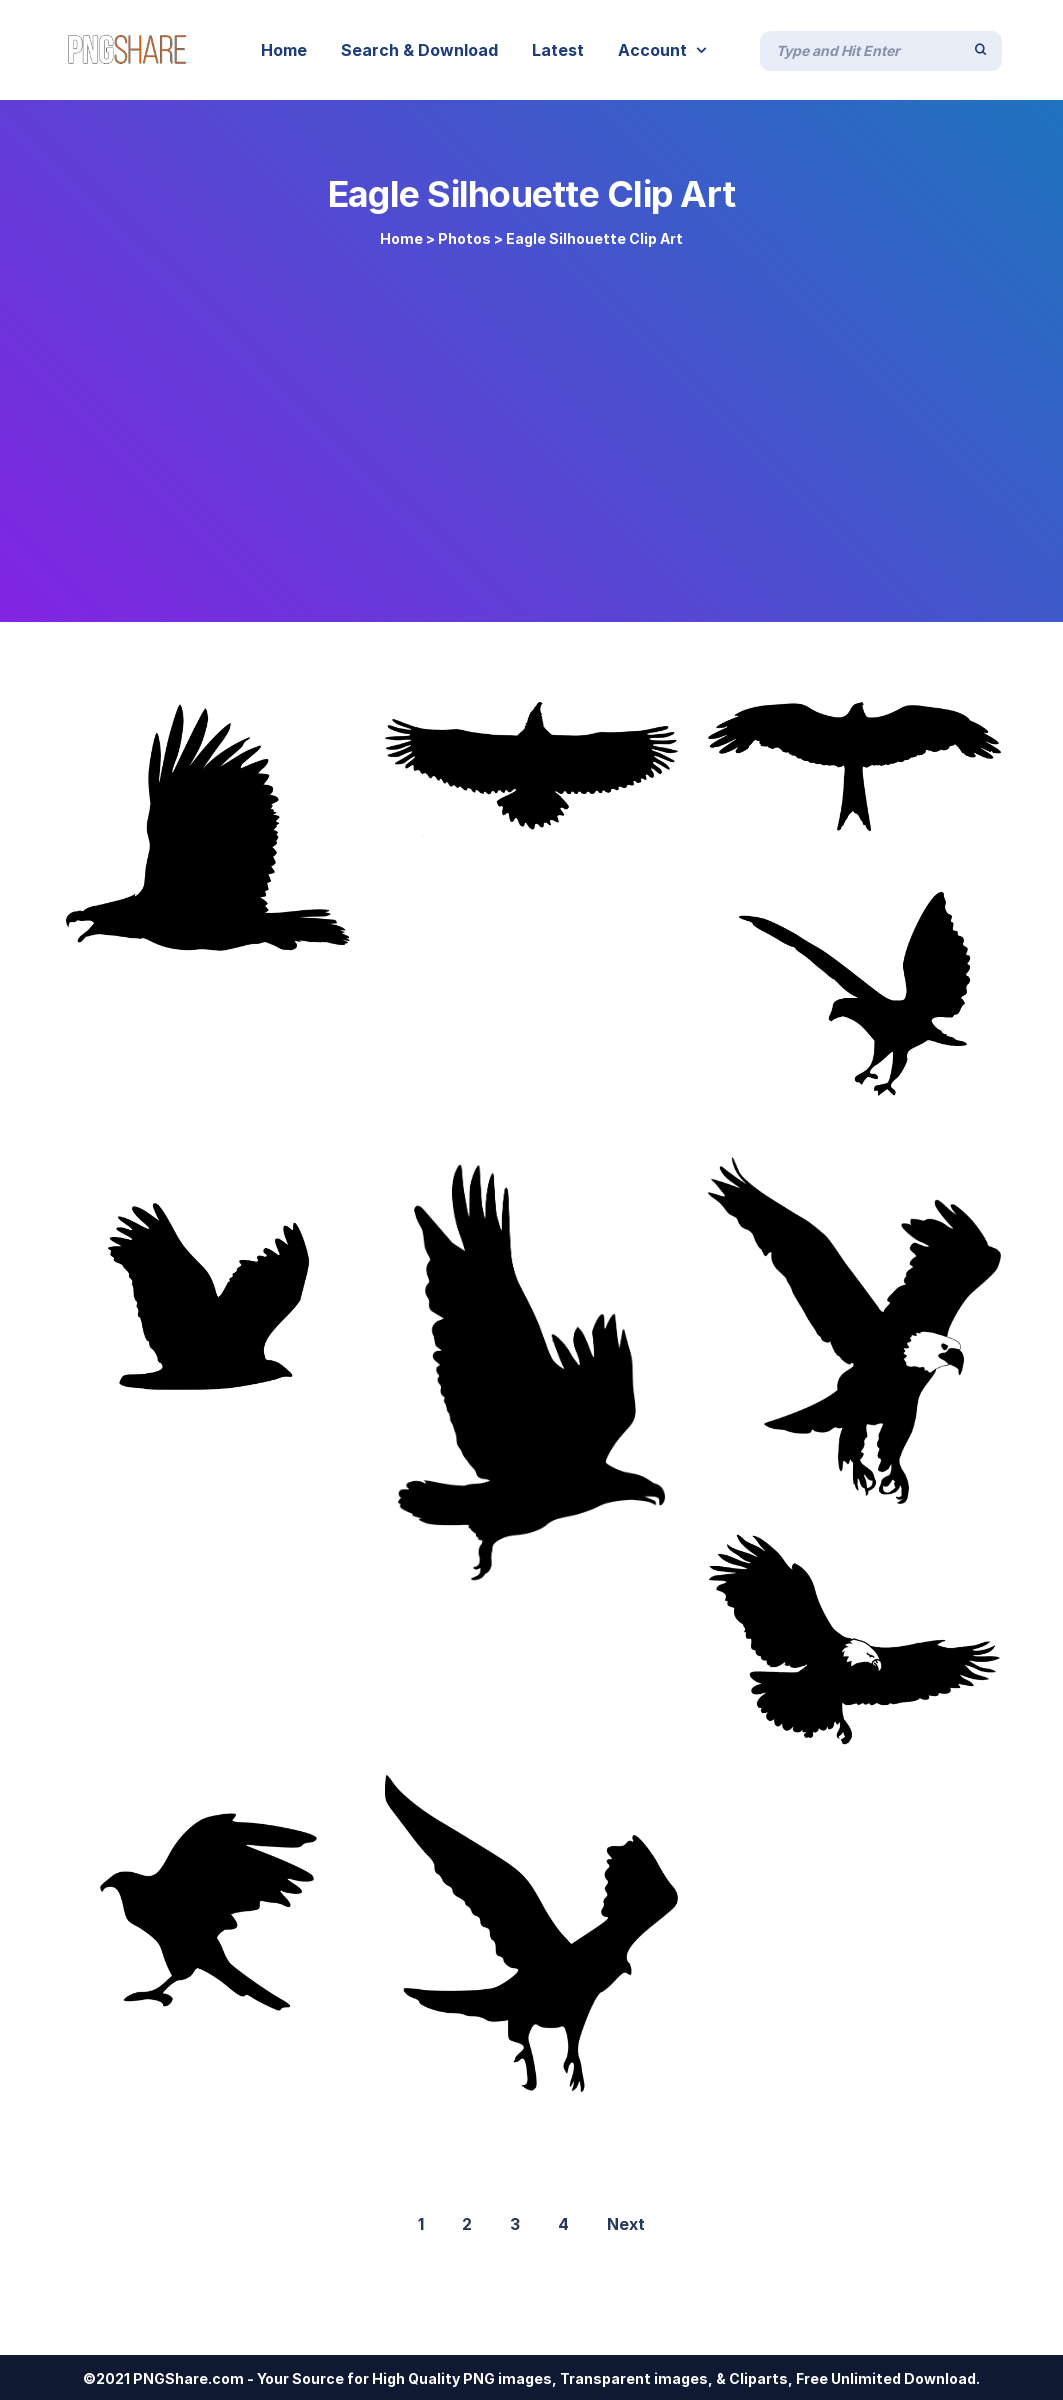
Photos (464, 238)
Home (401, 238)
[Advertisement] (532, 422)
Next (626, 2224)
